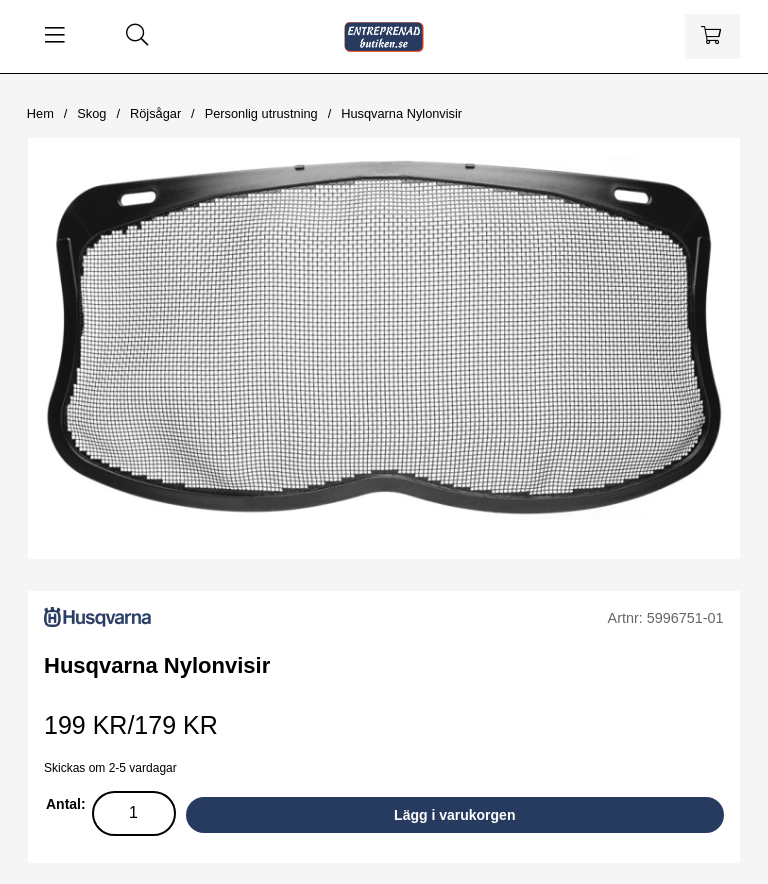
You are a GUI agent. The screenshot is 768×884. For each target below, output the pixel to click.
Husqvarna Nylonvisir (401, 113)
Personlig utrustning (261, 113)
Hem (40, 113)
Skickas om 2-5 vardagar (110, 768)
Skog (91, 113)
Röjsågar (155, 113)
